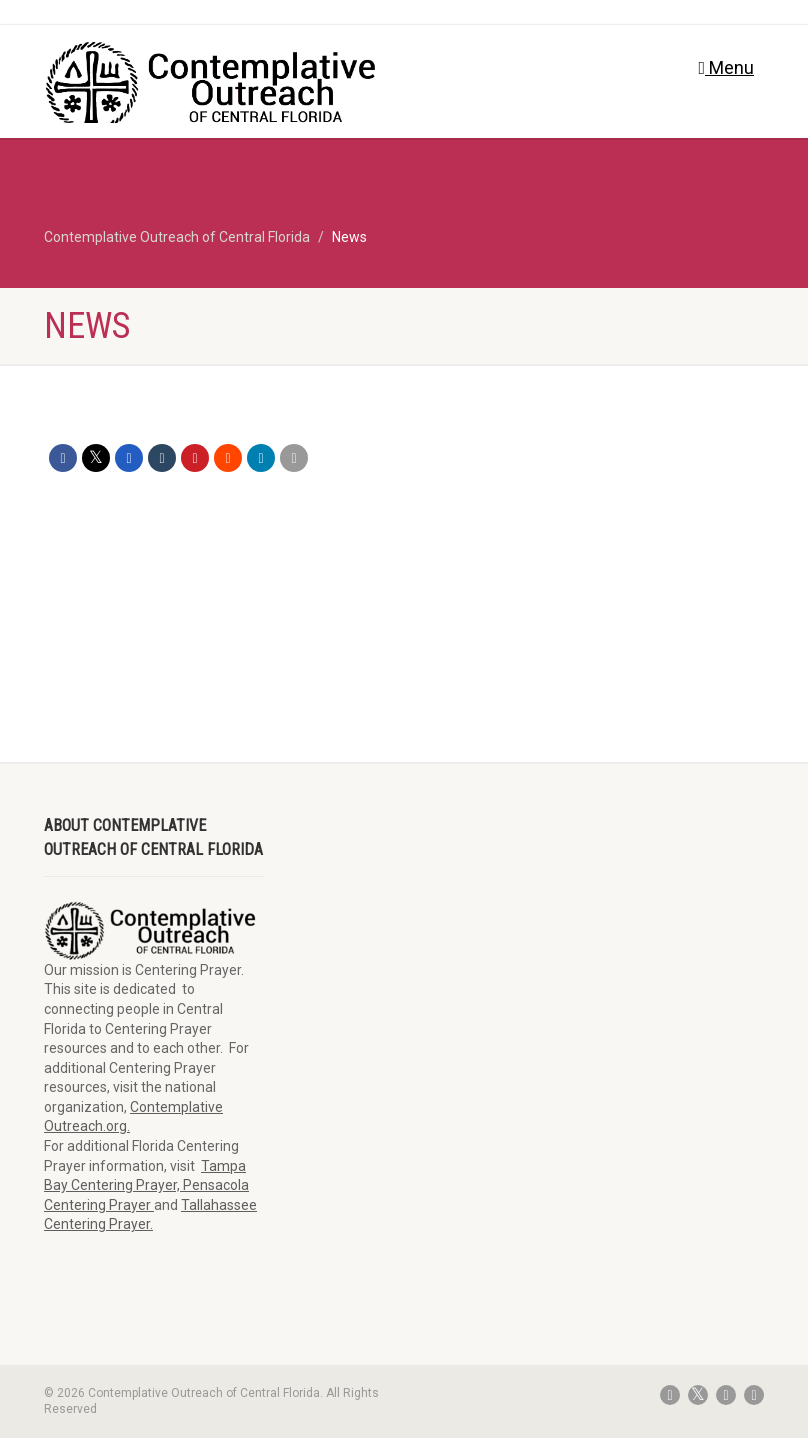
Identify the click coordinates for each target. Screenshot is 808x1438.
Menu (726, 67)
